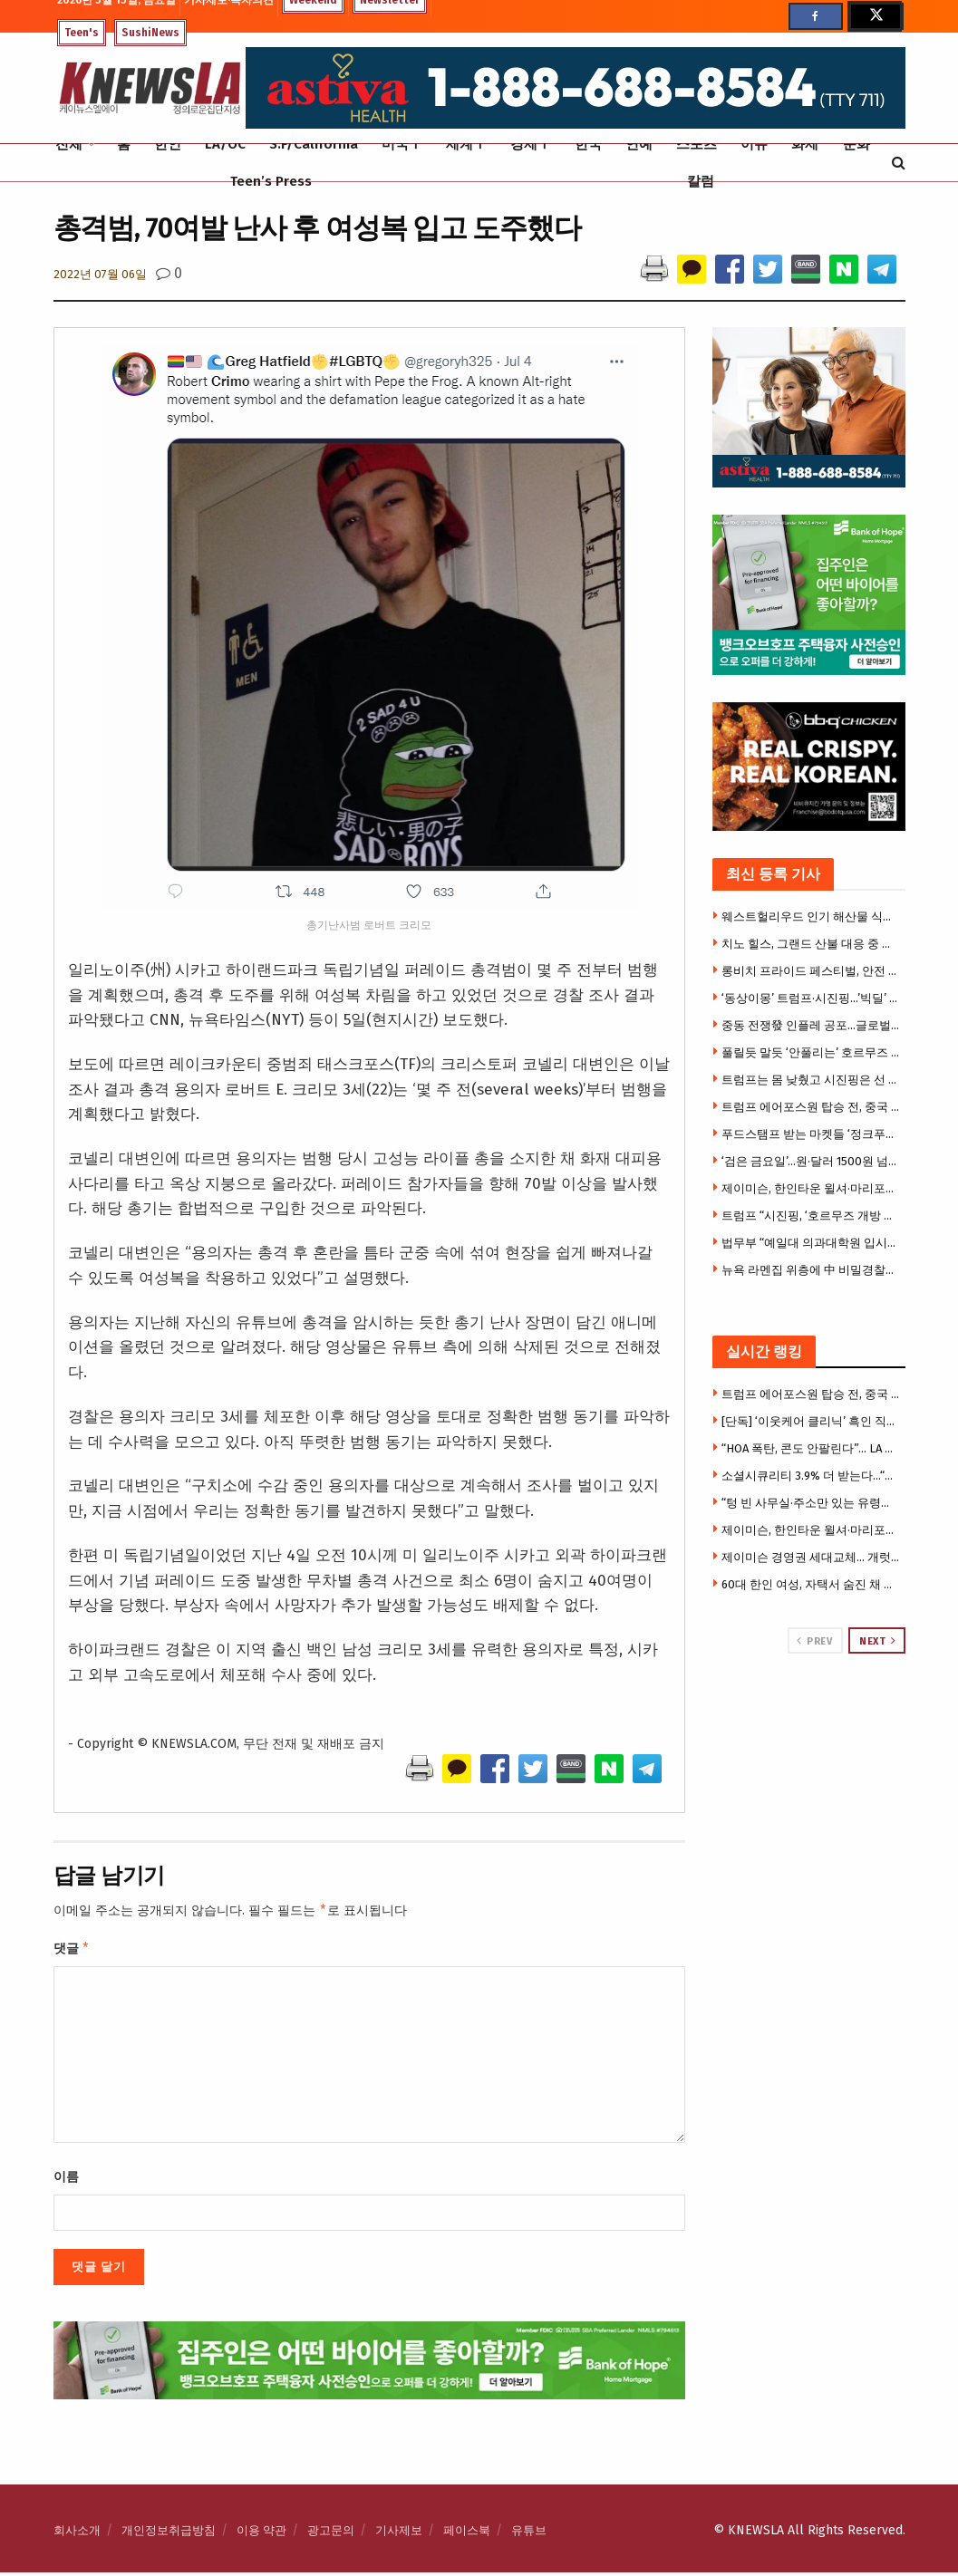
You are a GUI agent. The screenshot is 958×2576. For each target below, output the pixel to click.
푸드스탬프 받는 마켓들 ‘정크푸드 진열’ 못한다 (811, 1134)
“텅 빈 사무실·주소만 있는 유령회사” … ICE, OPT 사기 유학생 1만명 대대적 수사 (811, 1503)
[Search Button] (898, 162)
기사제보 (398, 2534)
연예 (639, 144)
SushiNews (150, 32)
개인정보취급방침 (168, 2534)
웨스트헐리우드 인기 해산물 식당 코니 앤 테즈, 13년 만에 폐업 (811, 916)
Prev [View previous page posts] (814, 1641)
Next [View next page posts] (877, 1641)
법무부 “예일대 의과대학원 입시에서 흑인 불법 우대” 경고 (811, 1242)
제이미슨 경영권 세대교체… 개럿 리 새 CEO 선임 (811, 1557)
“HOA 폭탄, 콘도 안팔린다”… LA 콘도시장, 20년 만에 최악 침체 (811, 1448)
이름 (66, 2180)
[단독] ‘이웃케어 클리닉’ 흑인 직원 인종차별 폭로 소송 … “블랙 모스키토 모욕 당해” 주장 (811, 1421)
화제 (804, 144)
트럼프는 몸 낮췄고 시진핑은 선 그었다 (811, 1079)
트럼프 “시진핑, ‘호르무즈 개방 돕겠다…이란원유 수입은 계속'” (811, 1215)
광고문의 (330, 2534)
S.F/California (313, 144)
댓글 (72, 1951)
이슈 (754, 144)
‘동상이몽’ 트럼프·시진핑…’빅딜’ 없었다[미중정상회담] (811, 998)
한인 (167, 144)
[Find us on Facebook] (816, 16)
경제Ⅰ (530, 144)
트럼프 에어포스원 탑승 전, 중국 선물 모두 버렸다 (811, 1107)
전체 (68, 144)
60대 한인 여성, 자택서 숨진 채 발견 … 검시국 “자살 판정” (811, 1584)
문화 (856, 144)
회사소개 (77, 2534)
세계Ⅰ (466, 144)
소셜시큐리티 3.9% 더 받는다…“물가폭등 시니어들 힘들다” (811, 1475)
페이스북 (466, 2534)
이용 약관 (261, 2534)
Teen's (81, 32)
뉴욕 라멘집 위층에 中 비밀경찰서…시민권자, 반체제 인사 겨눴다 (811, 1270)
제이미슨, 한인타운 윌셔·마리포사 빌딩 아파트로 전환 (811, 1188)
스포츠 (696, 144)
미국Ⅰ (402, 144)
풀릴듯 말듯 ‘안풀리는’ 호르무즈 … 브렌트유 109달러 (811, 1052)
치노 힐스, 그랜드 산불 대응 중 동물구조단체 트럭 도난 (811, 943)
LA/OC (225, 144)
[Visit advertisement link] (808, 1722)
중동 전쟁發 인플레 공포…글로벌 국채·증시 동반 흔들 (811, 1025)
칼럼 (700, 181)
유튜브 (529, 2534)
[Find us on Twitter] (874, 16)
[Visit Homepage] (149, 88)
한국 (588, 144)
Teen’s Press (271, 181)
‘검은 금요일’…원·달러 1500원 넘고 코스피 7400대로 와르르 (811, 1161)
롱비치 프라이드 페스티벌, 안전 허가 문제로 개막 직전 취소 (811, 971)
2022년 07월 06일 (100, 274)
